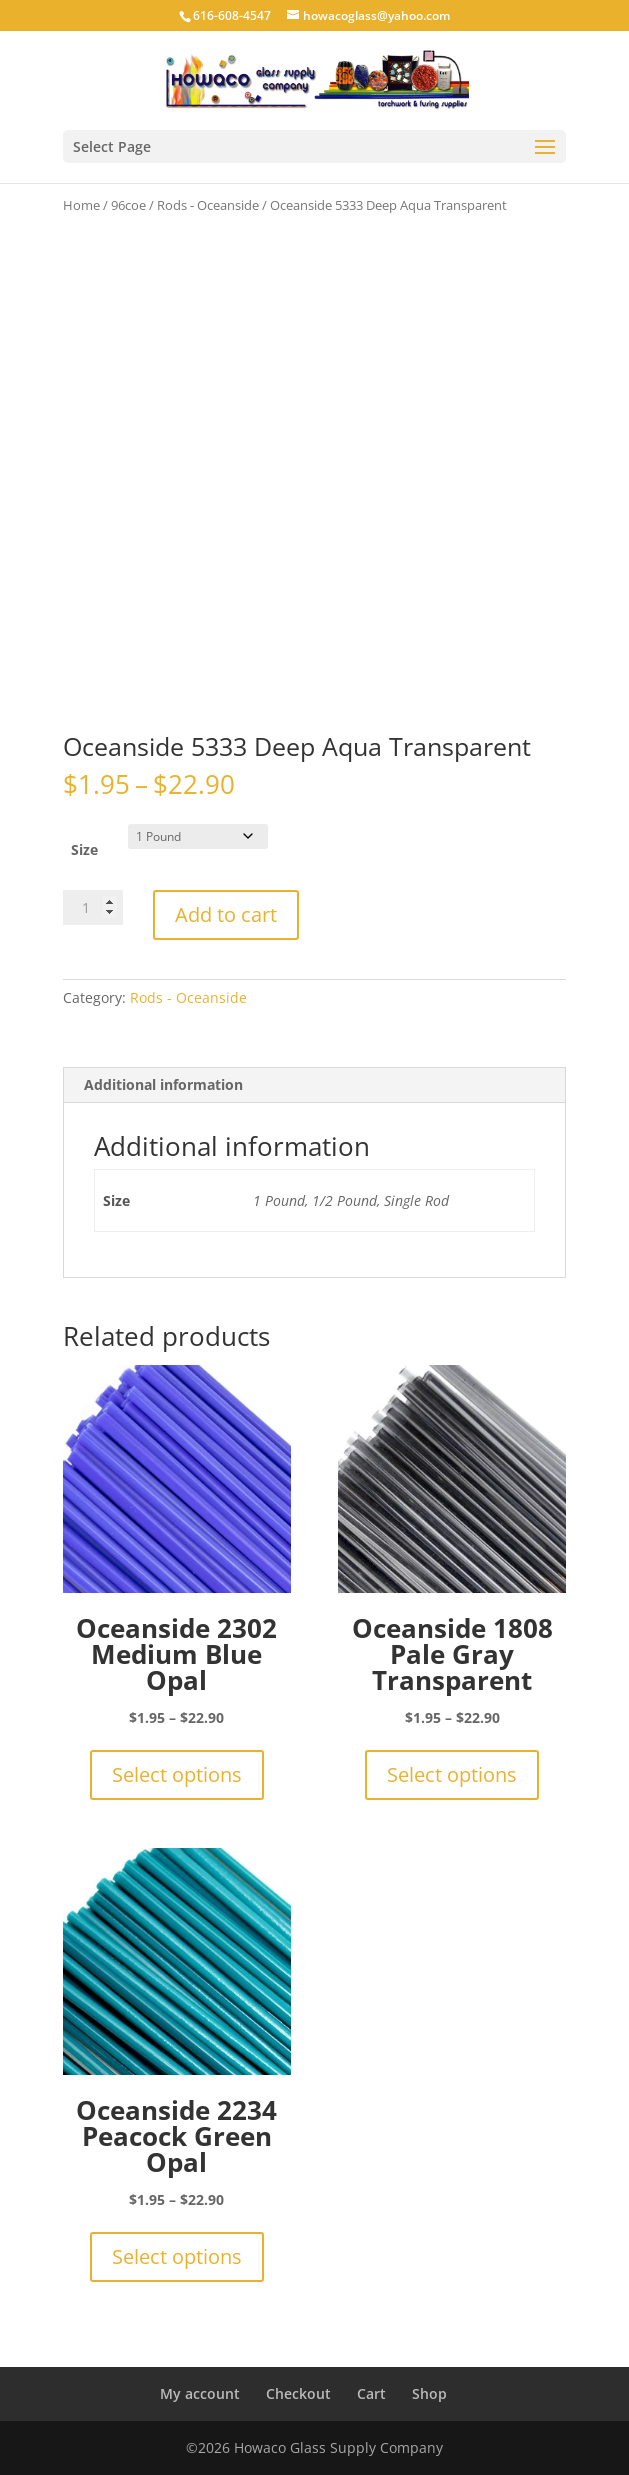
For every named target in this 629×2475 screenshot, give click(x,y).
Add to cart (226, 914)
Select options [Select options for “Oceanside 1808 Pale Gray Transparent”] (452, 1774)
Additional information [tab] (163, 1084)
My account (200, 2393)
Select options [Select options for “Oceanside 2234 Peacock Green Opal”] (177, 2256)
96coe (128, 205)
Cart (371, 2393)
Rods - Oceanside (208, 205)
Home (81, 205)
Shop (429, 2393)
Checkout (298, 2393)
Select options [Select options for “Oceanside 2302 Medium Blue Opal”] (177, 1774)
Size (84, 849)
